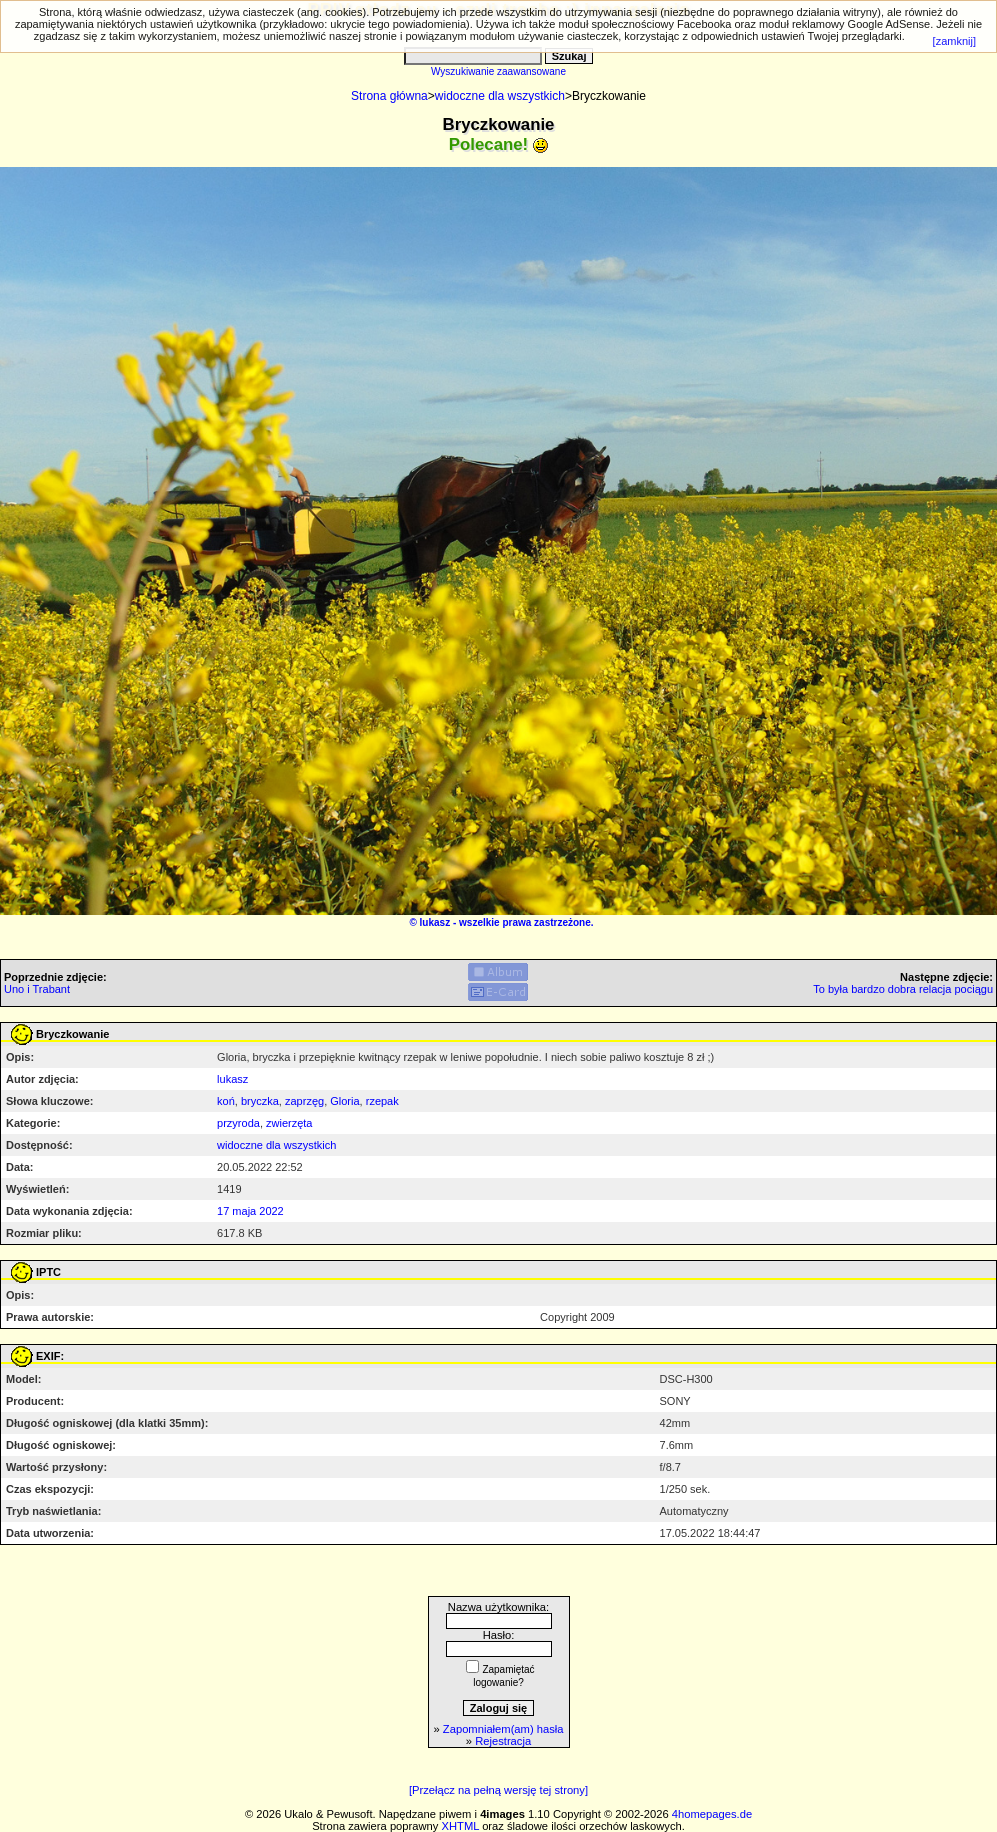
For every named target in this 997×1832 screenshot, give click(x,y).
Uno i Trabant (37, 989)
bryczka (260, 1101)
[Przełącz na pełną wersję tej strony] (498, 1790)
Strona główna (389, 96)
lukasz (435, 922)
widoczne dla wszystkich (500, 96)
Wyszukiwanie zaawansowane (498, 71)
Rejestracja (503, 1741)
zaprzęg (304, 1101)
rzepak (382, 1101)
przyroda (238, 1123)
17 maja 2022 (250, 1211)
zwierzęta (289, 1123)
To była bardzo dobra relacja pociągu (903, 989)
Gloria (344, 1101)
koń (226, 1101)
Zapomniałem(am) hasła (503, 1729)
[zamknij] (954, 41)
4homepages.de (712, 1814)
